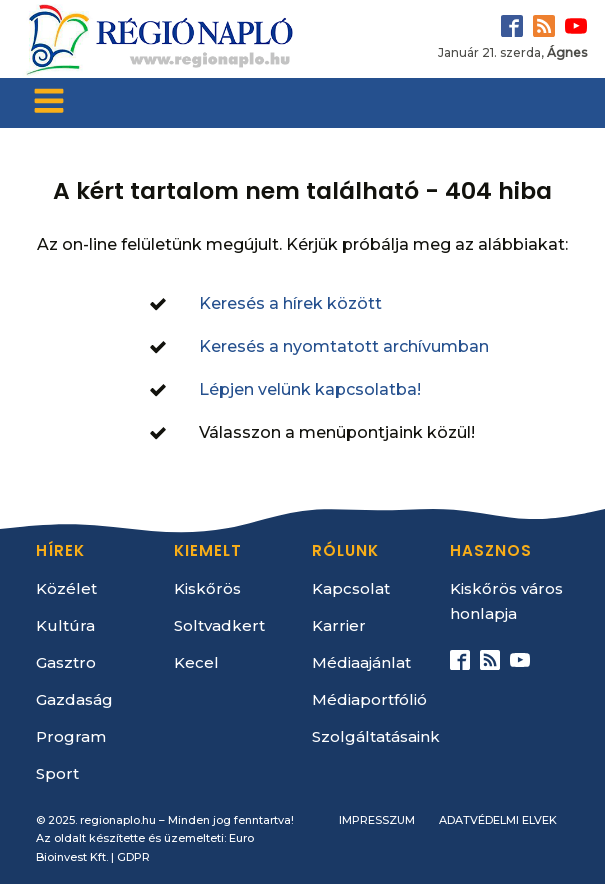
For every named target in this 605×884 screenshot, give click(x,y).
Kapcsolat (351, 588)
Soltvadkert (219, 625)
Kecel (196, 662)
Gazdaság (74, 699)
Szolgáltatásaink (376, 736)
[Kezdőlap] (158, 39)
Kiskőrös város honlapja (506, 601)
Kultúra (65, 625)
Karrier (339, 625)
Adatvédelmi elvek (498, 820)
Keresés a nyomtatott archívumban (344, 346)
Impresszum (377, 820)
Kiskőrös (207, 588)
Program (71, 736)
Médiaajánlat (361, 662)
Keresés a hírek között (290, 303)
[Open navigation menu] (49, 103)
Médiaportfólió (369, 699)
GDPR (133, 857)
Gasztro (66, 662)
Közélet (66, 588)
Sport (57, 773)
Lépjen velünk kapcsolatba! (310, 389)
